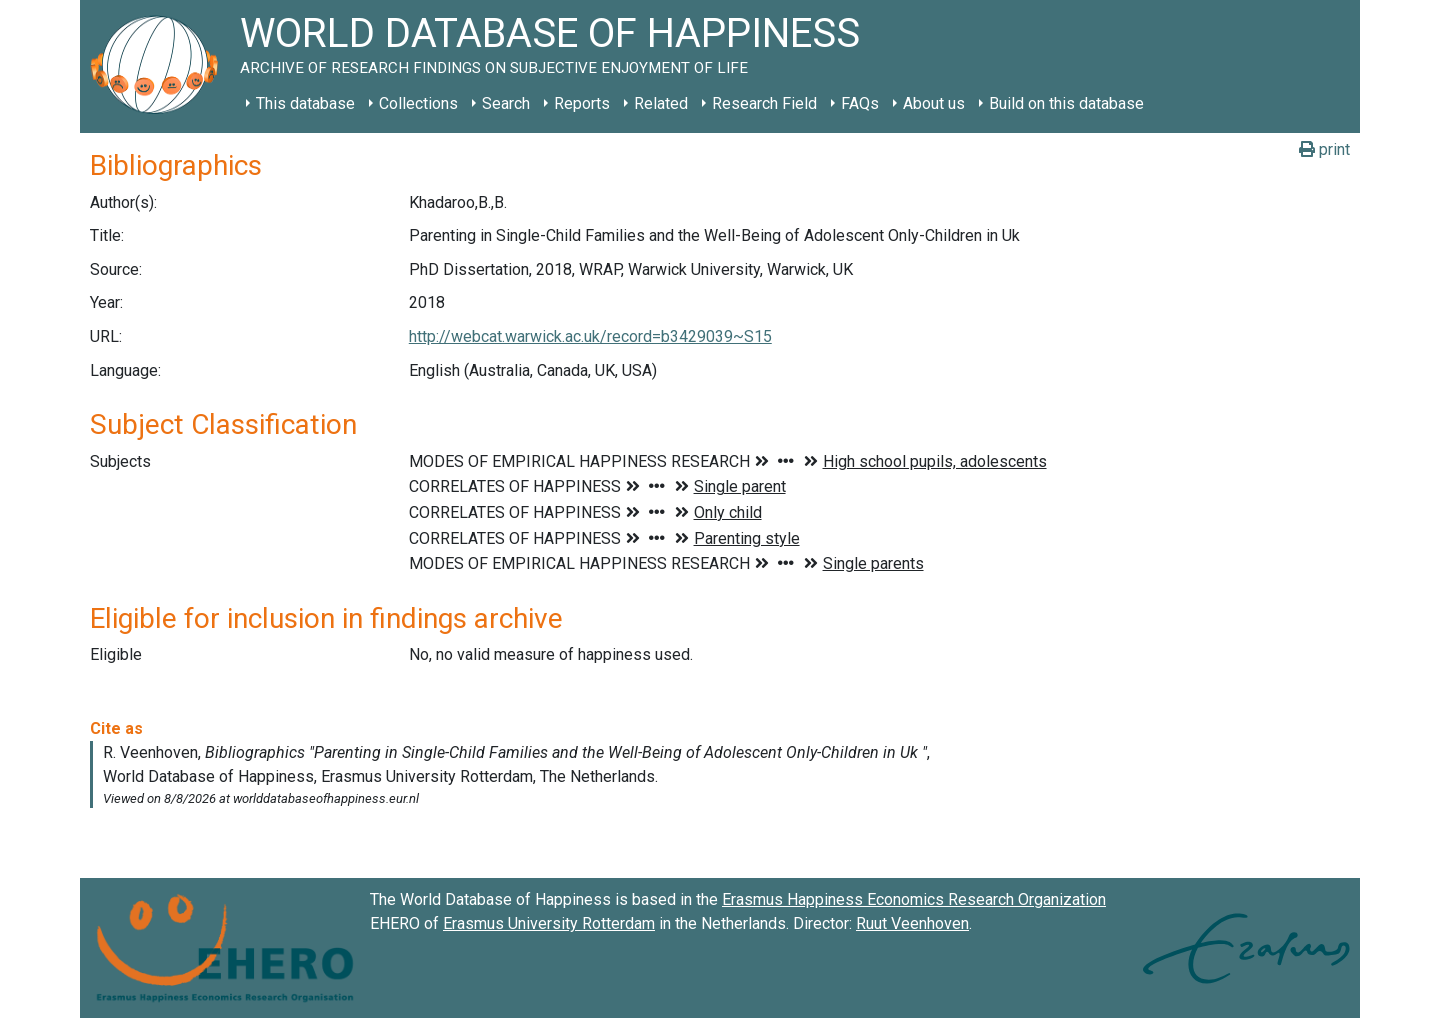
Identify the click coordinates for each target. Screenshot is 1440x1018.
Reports (582, 103)
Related (661, 103)
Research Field (764, 103)
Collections (418, 103)
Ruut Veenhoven (912, 923)
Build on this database (1066, 103)
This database (305, 103)
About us (934, 103)
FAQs (860, 103)
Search (506, 103)
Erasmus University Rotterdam (549, 923)
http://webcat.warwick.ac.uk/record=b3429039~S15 (590, 336)
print (1324, 149)
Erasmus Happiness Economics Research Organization (914, 899)
